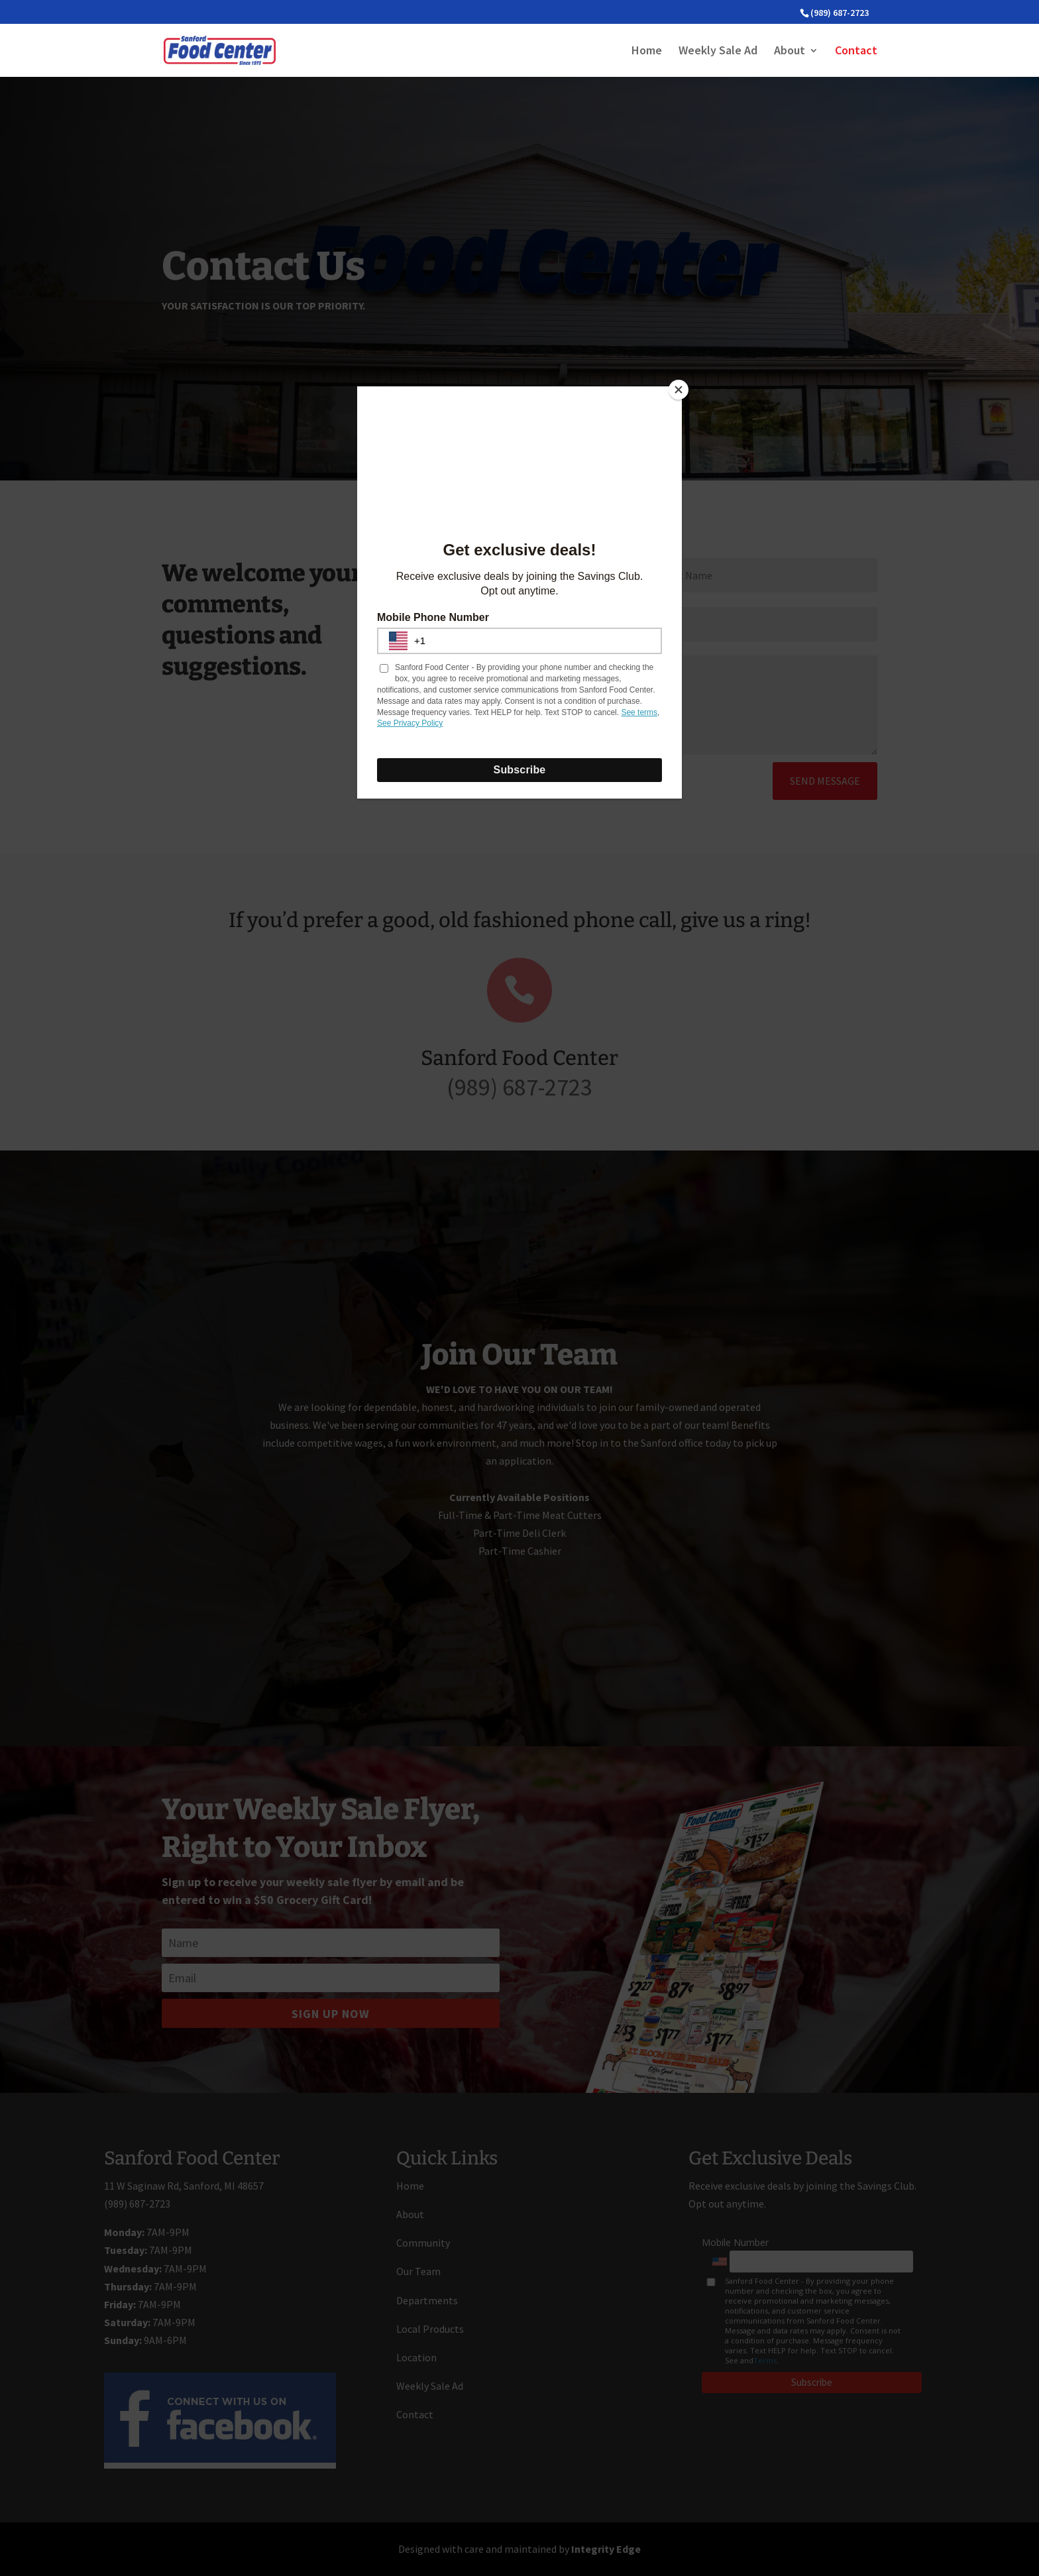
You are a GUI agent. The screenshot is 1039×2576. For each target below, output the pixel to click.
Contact (856, 52)
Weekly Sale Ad (718, 52)
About (789, 52)
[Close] (678, 390)
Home (646, 52)
